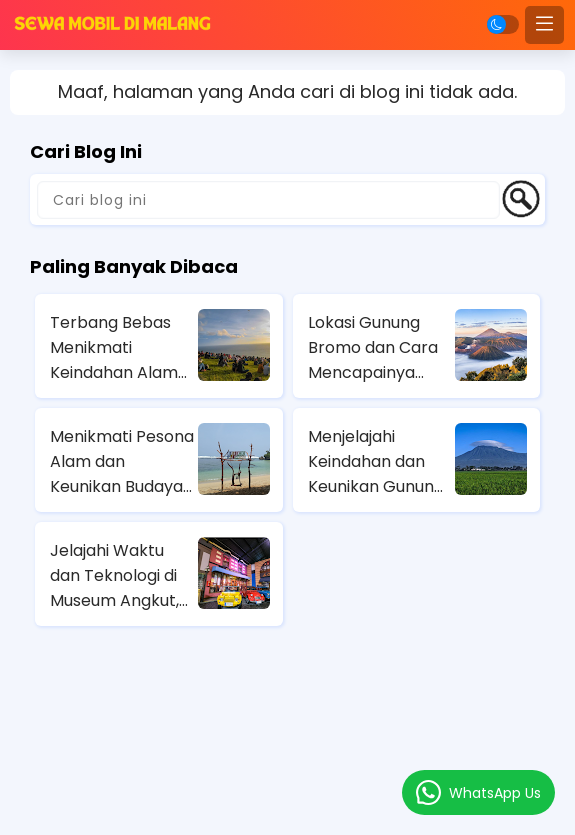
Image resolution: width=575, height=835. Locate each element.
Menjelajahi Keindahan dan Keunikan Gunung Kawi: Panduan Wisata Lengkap (376, 462)
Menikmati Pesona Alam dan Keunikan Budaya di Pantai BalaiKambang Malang (122, 462)
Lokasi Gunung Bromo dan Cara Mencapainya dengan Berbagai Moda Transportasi (375, 348)
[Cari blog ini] (268, 200)
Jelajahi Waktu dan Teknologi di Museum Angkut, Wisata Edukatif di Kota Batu (119, 576)
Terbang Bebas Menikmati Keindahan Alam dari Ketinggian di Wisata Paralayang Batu (117, 348)
